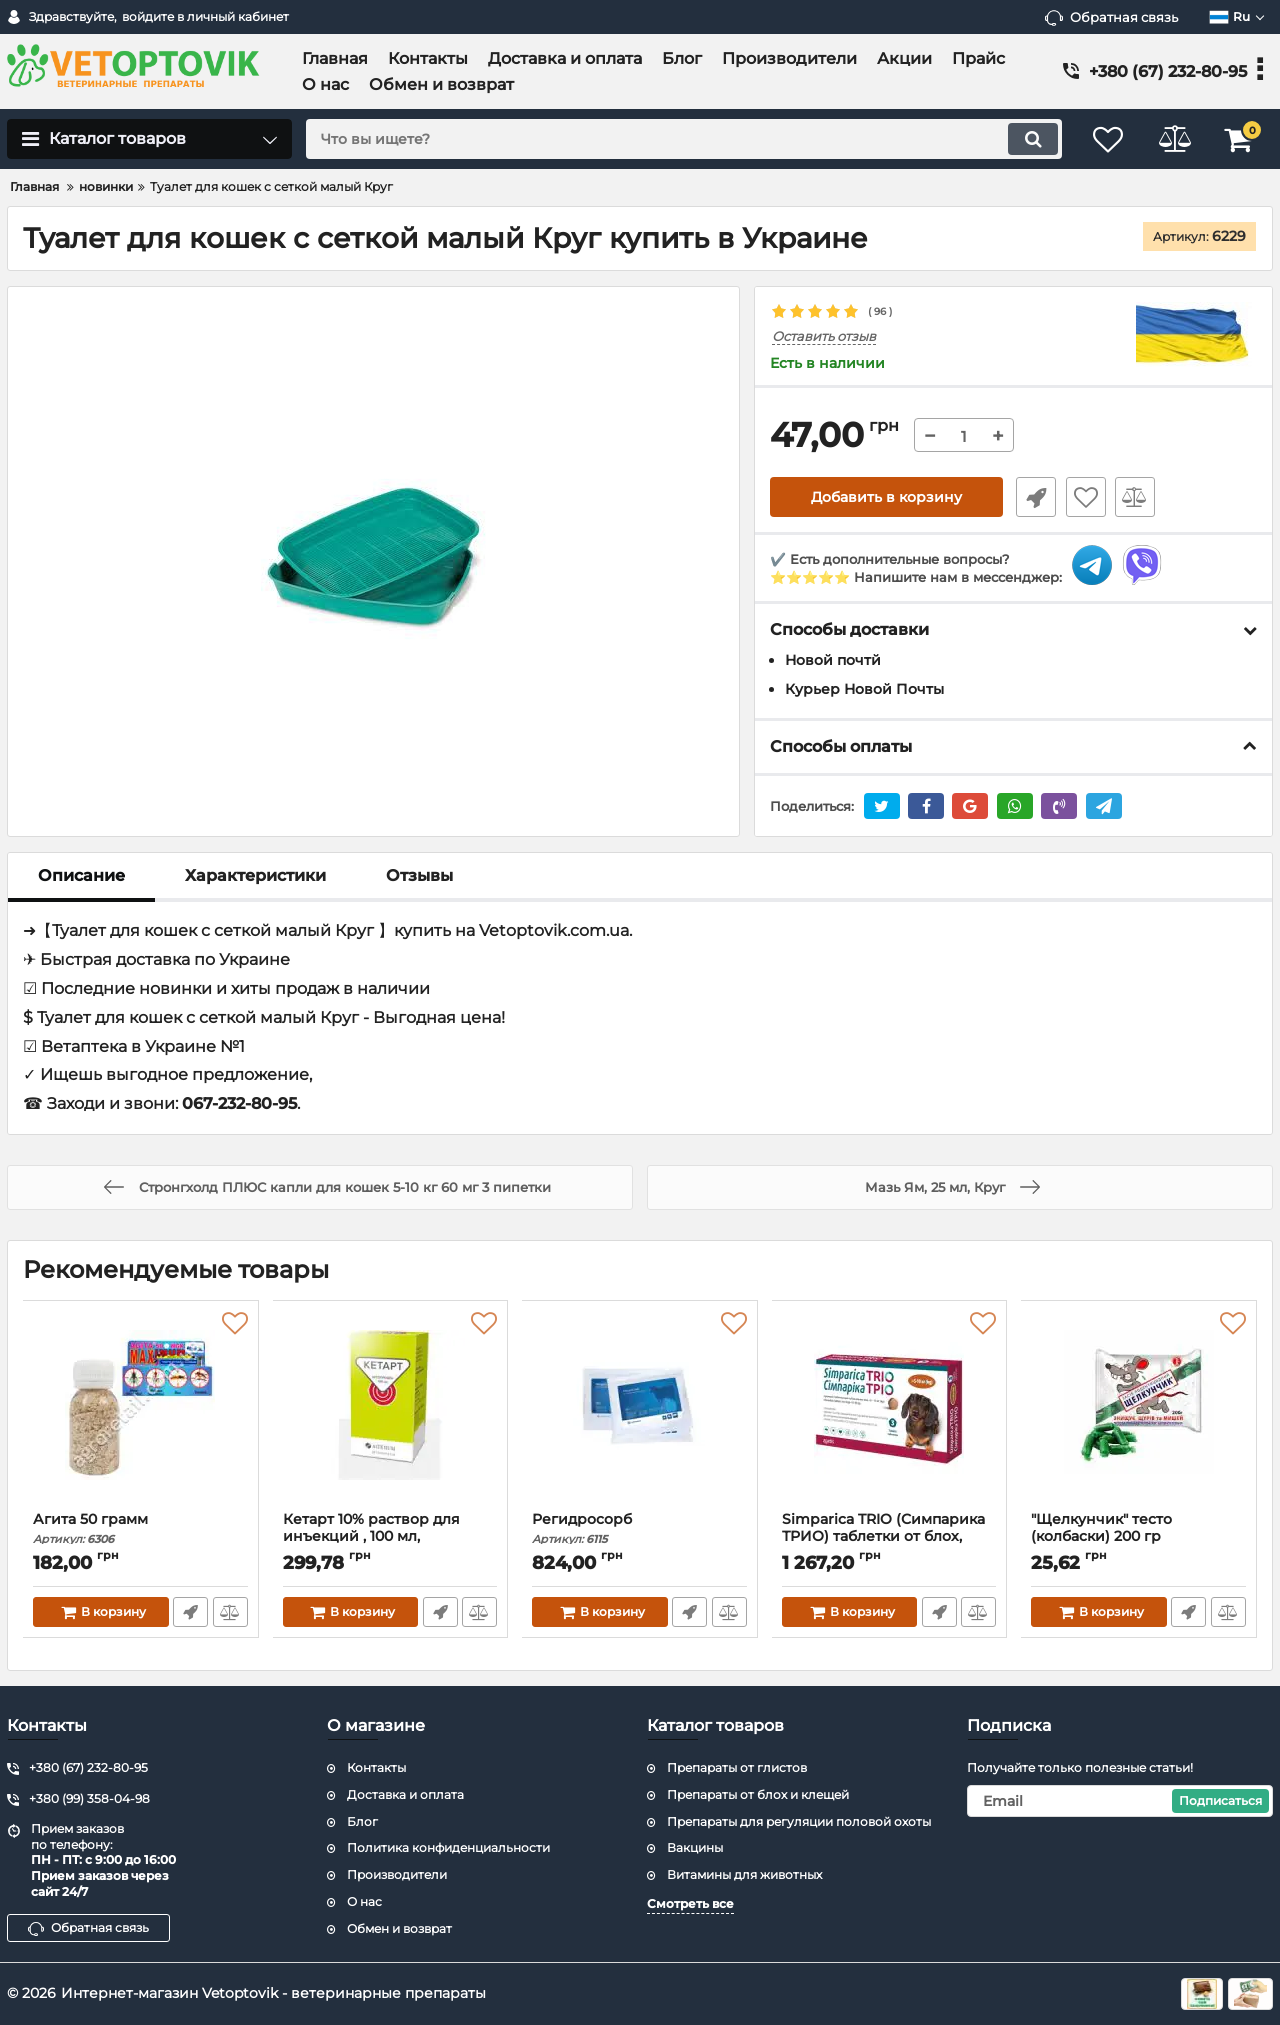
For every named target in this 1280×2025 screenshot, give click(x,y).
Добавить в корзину (886, 498)
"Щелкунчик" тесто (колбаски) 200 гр (1139, 1537)
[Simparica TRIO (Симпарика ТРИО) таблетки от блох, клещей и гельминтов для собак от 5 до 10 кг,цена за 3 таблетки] (890, 1411)
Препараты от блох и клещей (758, 1794)
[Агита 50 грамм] (141, 1411)
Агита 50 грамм (141, 1528)
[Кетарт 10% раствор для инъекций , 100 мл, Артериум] (391, 1411)
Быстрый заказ (1033, 498)
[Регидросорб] (640, 1411)
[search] (677, 139)
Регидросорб (640, 1528)
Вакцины (695, 1848)
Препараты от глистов (737, 1767)
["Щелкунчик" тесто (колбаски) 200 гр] (1139, 1411)
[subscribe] (1120, 1801)
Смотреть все (690, 1903)
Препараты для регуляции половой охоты (799, 1821)
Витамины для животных (744, 1874)
